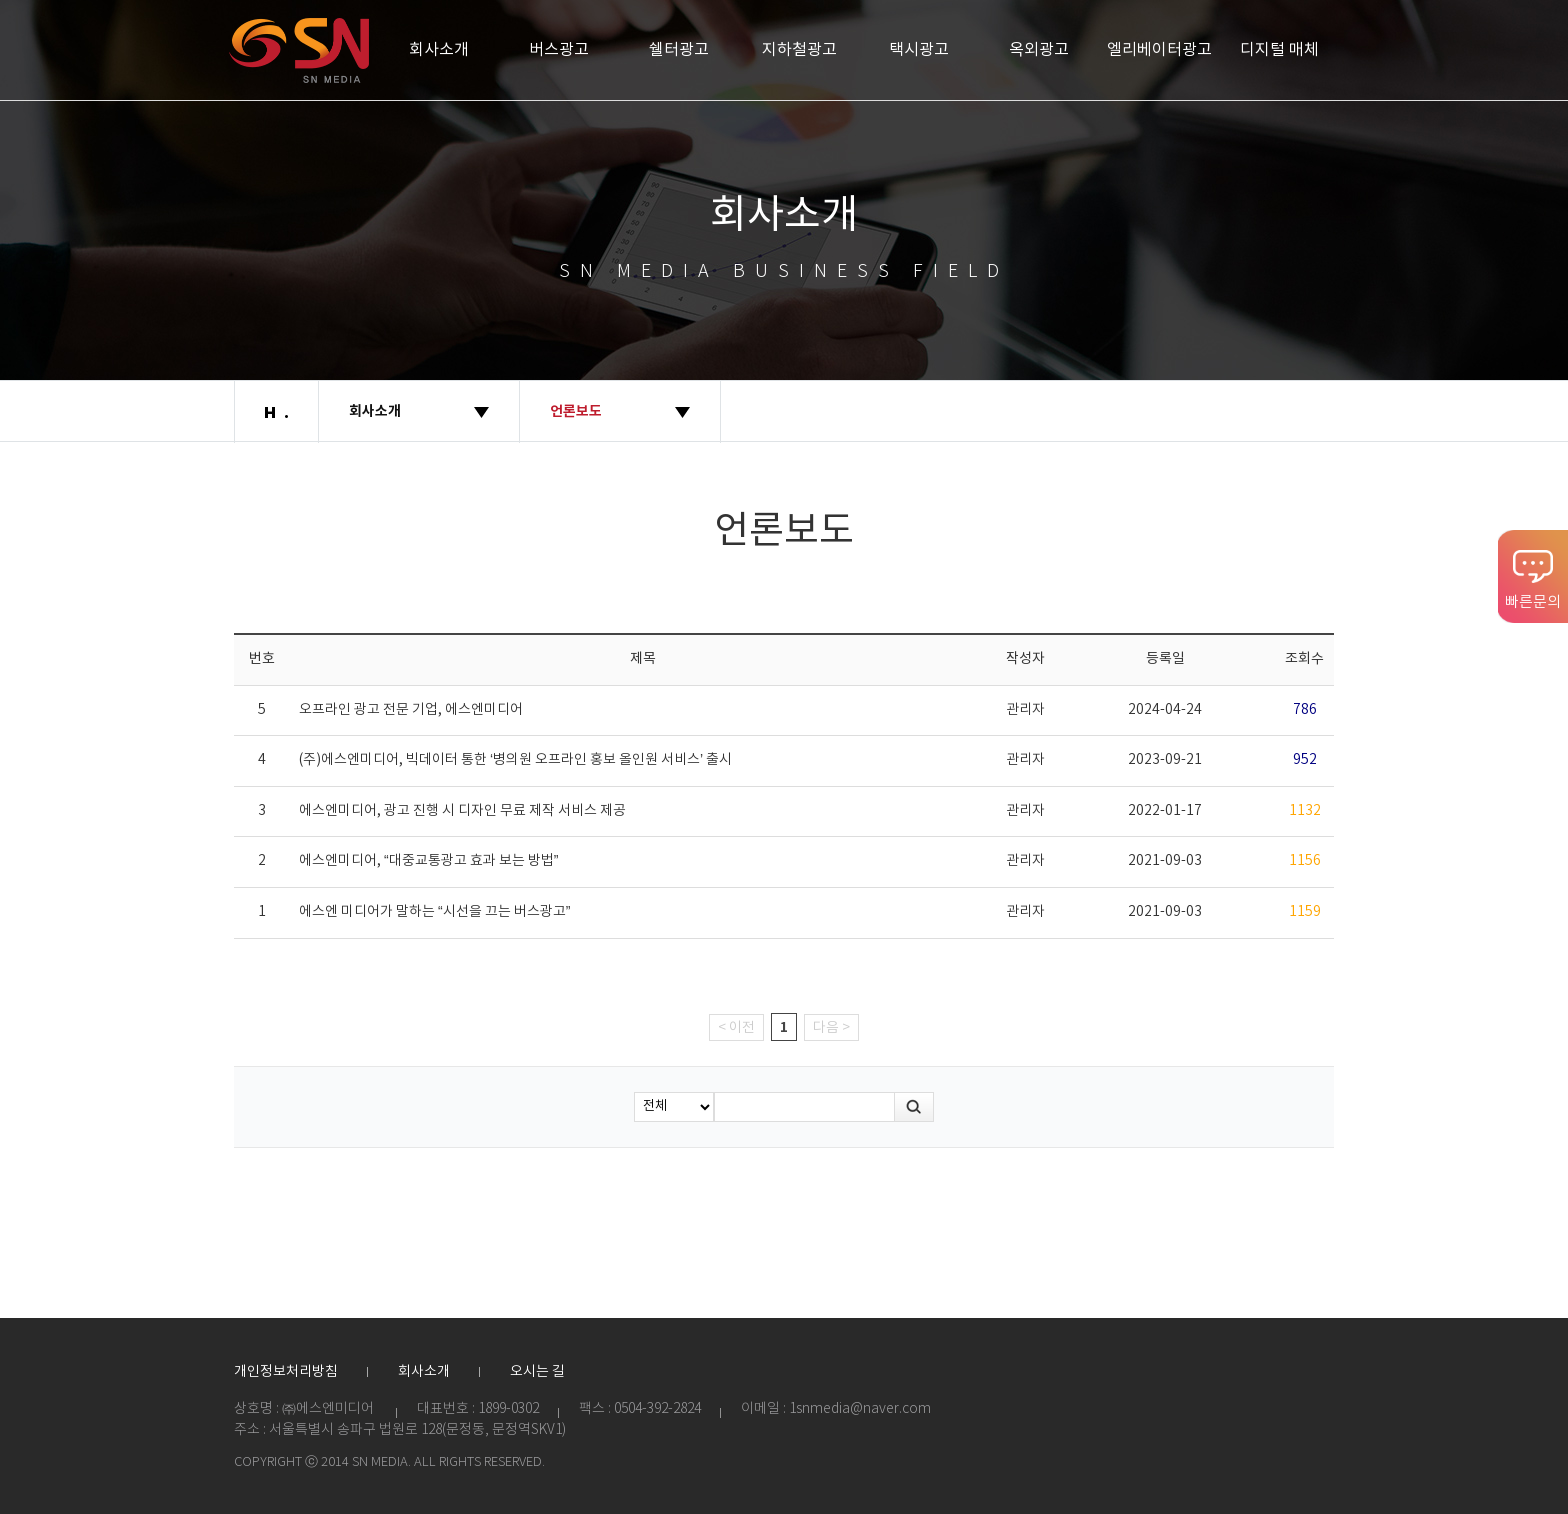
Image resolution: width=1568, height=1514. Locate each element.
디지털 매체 (1279, 50)
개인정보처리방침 (286, 1372)
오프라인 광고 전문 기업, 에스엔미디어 (411, 710)
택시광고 (919, 50)
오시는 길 (537, 1372)
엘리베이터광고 (1159, 50)
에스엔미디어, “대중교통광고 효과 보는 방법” (428, 861)
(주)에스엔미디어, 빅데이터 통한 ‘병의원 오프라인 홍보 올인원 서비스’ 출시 (515, 760)
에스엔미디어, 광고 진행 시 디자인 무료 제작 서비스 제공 (462, 811)
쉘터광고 (679, 50)
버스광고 (559, 50)
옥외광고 (1039, 50)
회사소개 (439, 50)
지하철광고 (799, 50)
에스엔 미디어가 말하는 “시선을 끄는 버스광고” (434, 912)
